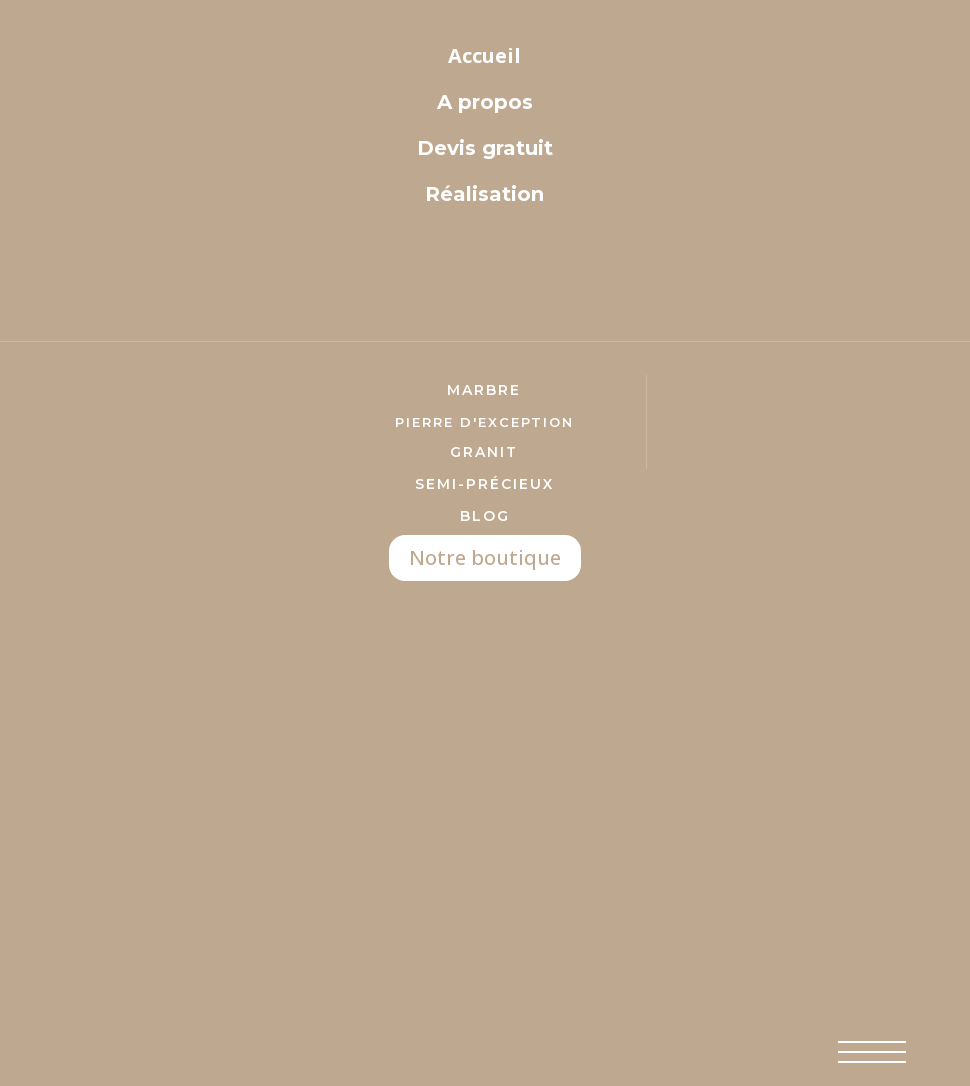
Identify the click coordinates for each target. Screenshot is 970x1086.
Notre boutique (485, 557)
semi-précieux (484, 484)
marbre (484, 390)
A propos (485, 102)
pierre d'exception (484, 422)
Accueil (484, 55)
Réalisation (484, 194)
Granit (484, 452)
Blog (485, 516)
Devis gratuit (485, 148)
